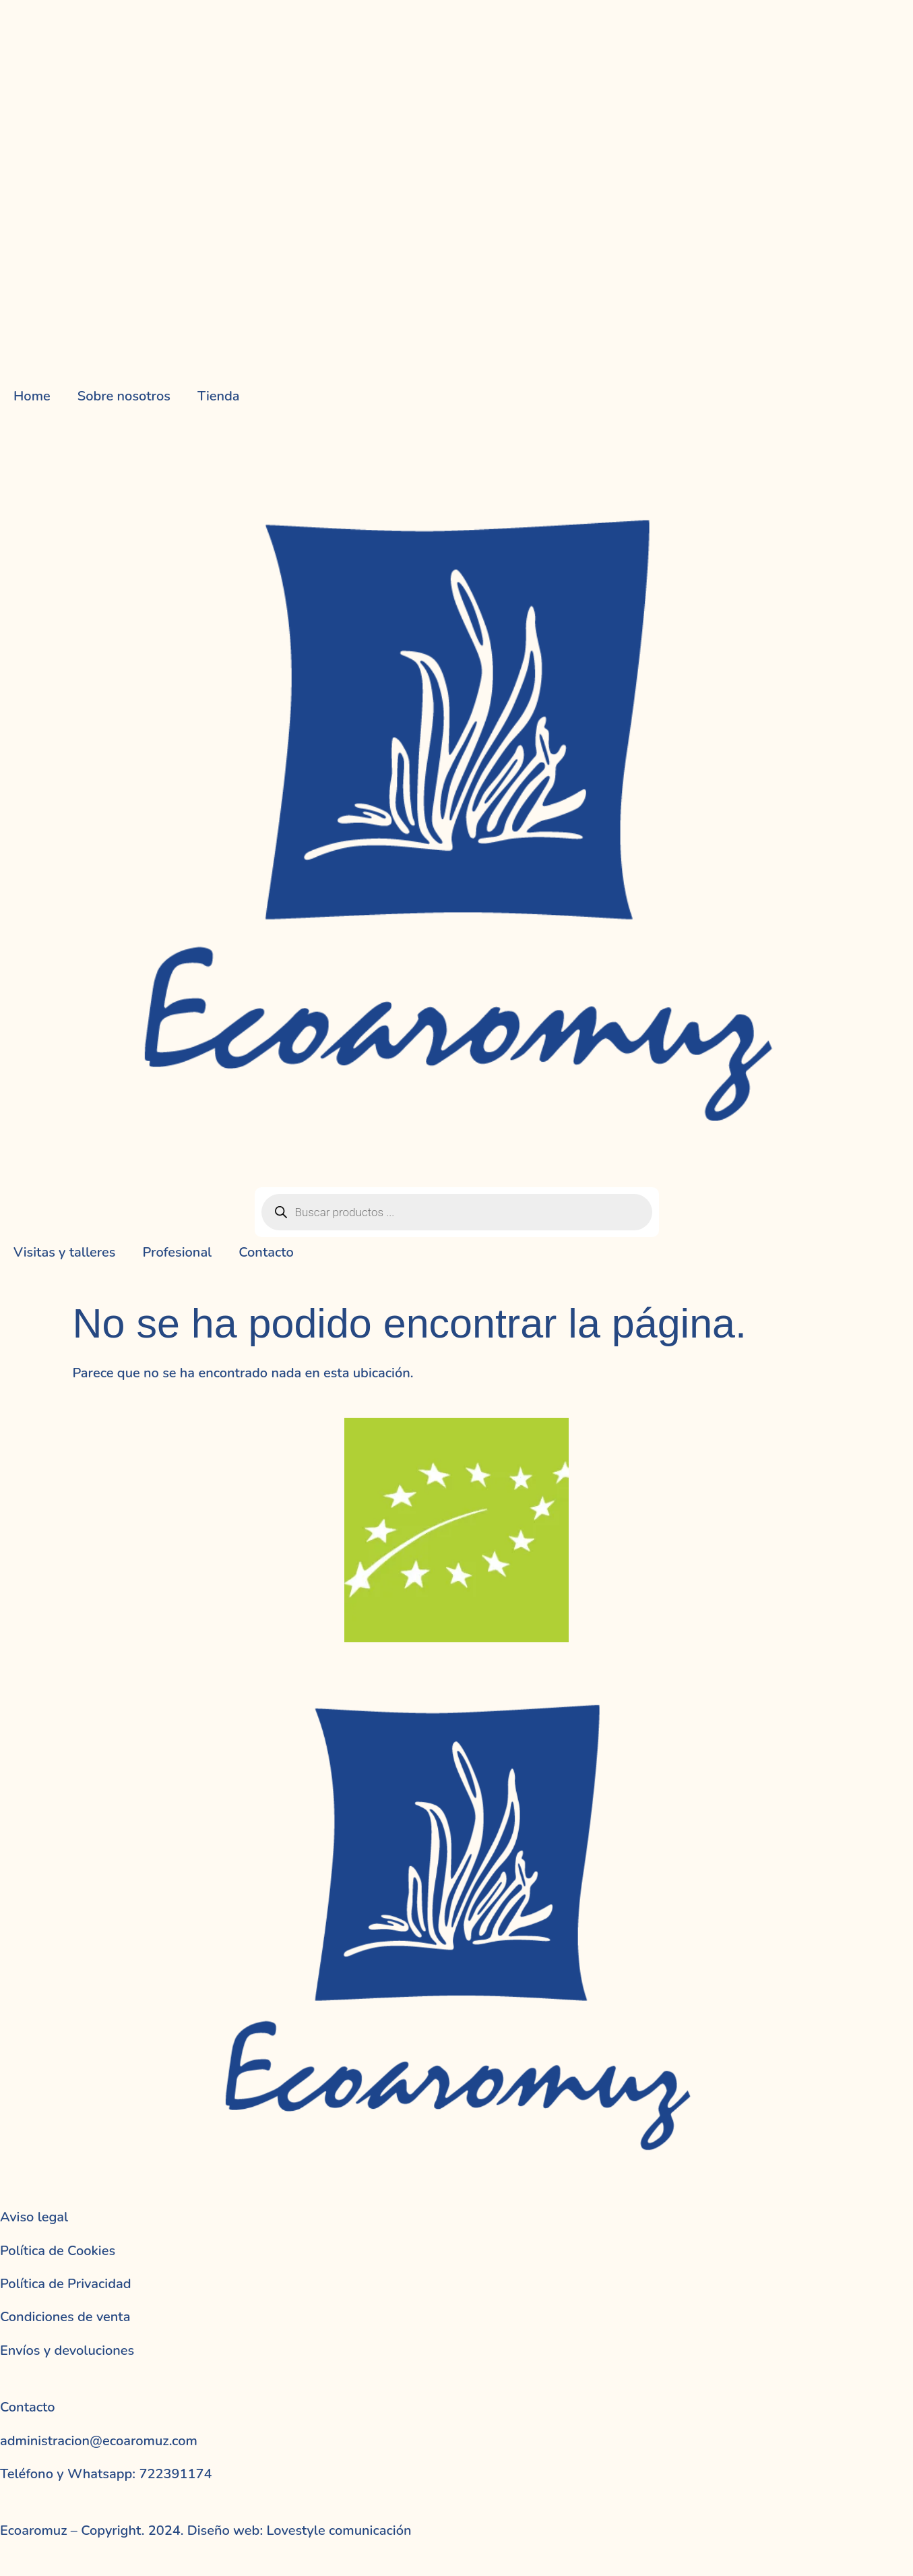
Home (32, 396)
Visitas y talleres (64, 1252)
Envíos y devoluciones (67, 2350)
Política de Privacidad (65, 2284)
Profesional (177, 1252)
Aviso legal (34, 2217)
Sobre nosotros (123, 396)
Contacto (266, 1252)
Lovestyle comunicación (337, 2530)
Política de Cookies (57, 2251)
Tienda (218, 396)
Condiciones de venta (65, 2317)
